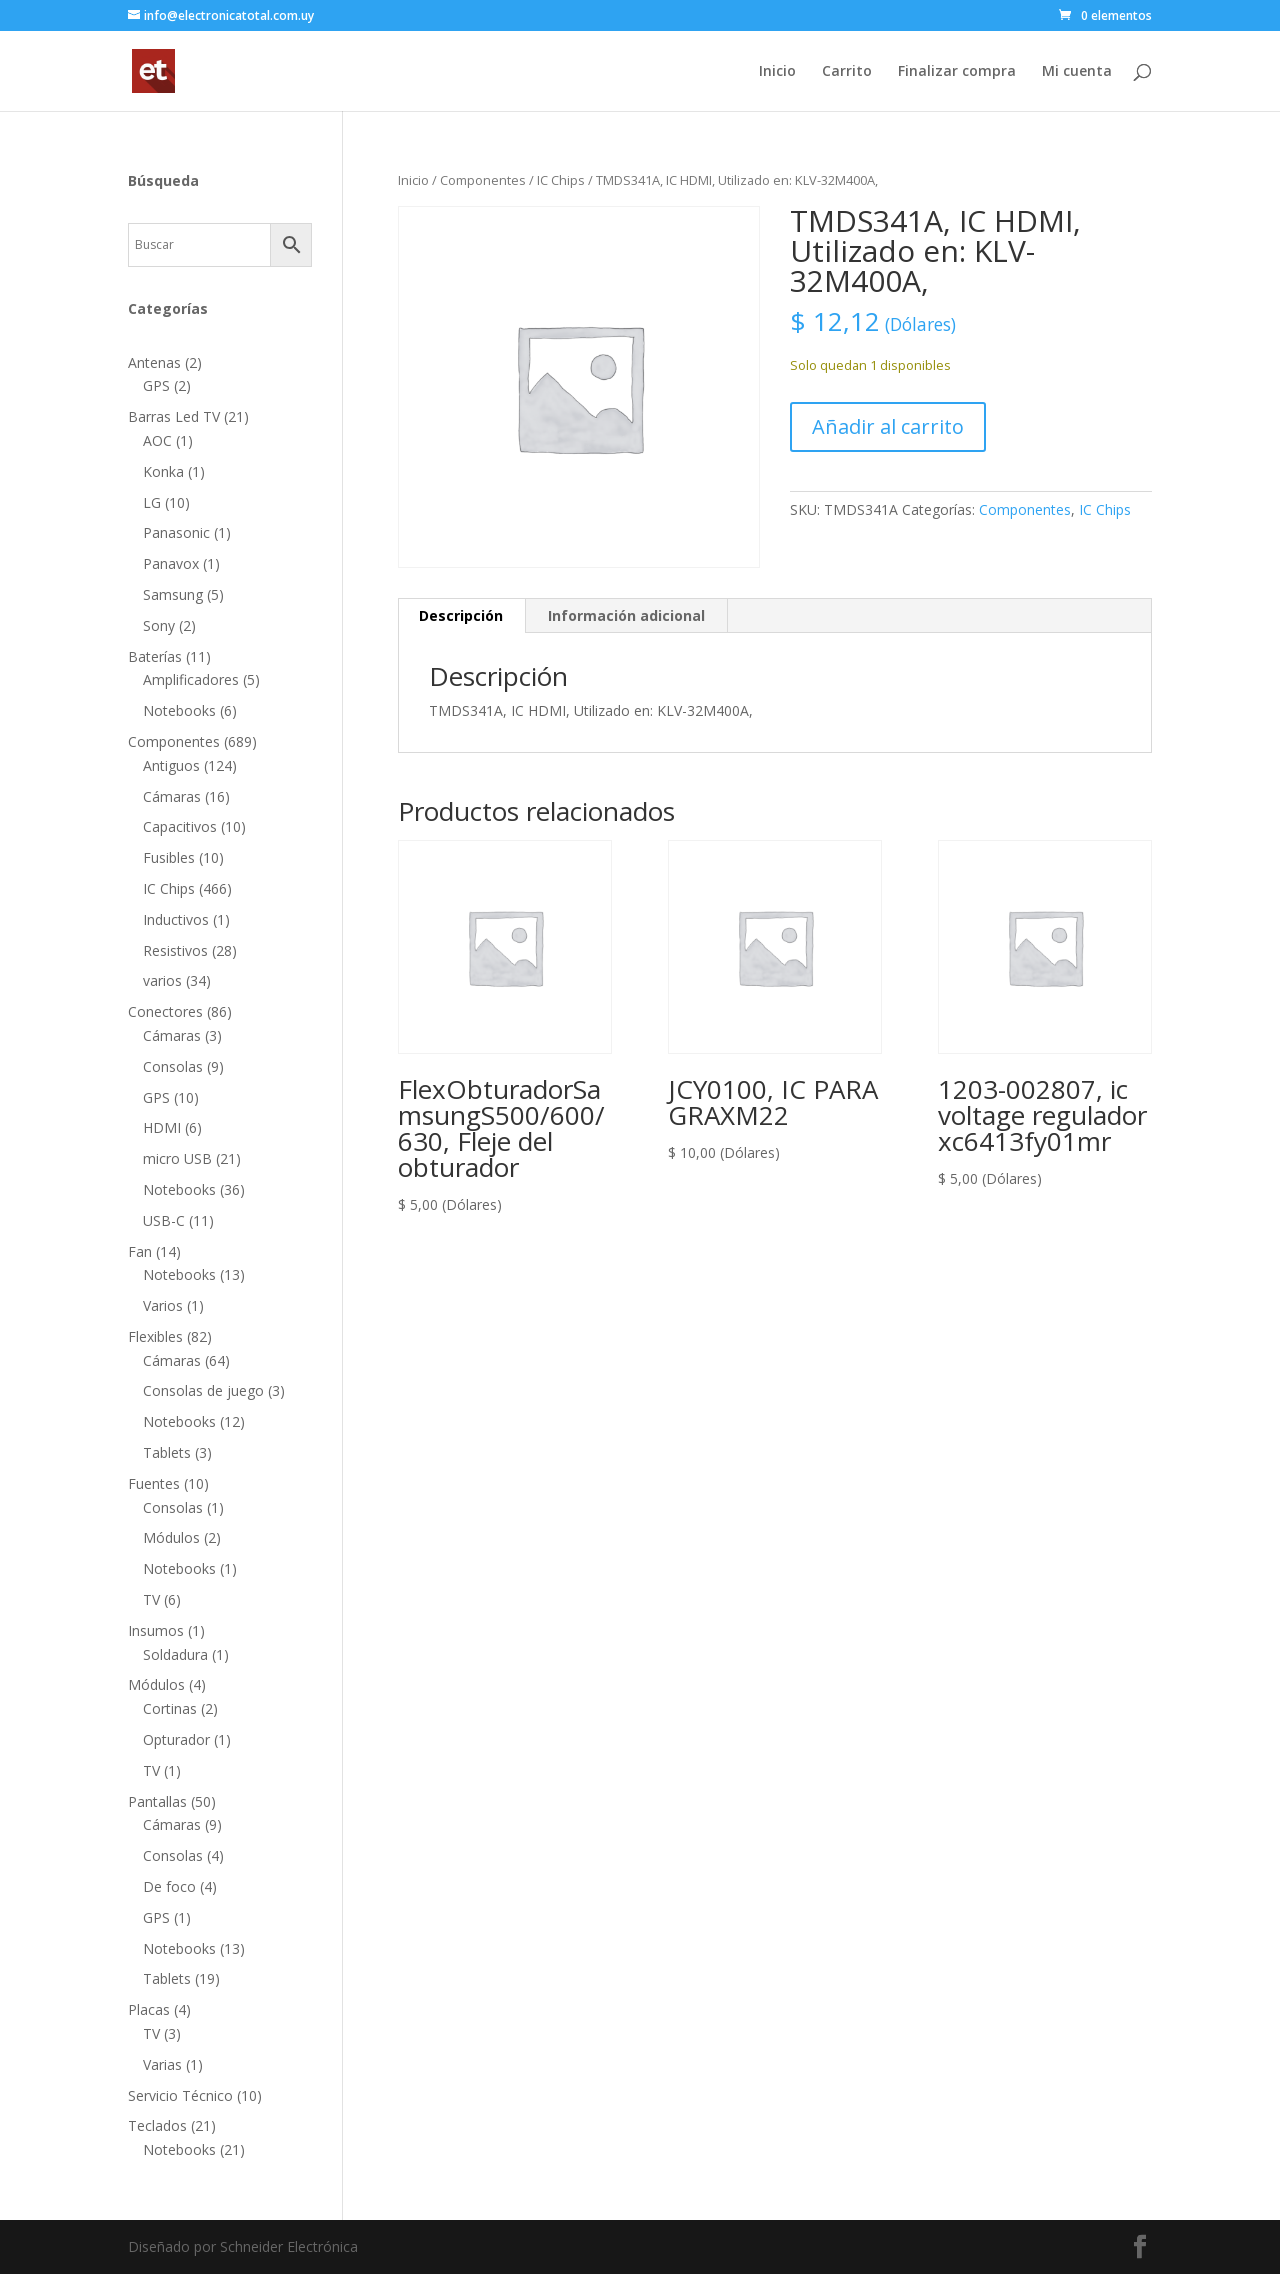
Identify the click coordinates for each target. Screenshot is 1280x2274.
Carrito (847, 72)
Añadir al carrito (888, 426)
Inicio (777, 72)
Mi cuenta (1077, 72)
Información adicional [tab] (626, 615)
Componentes (483, 180)
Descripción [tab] (461, 615)
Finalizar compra (957, 72)
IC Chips (561, 180)
